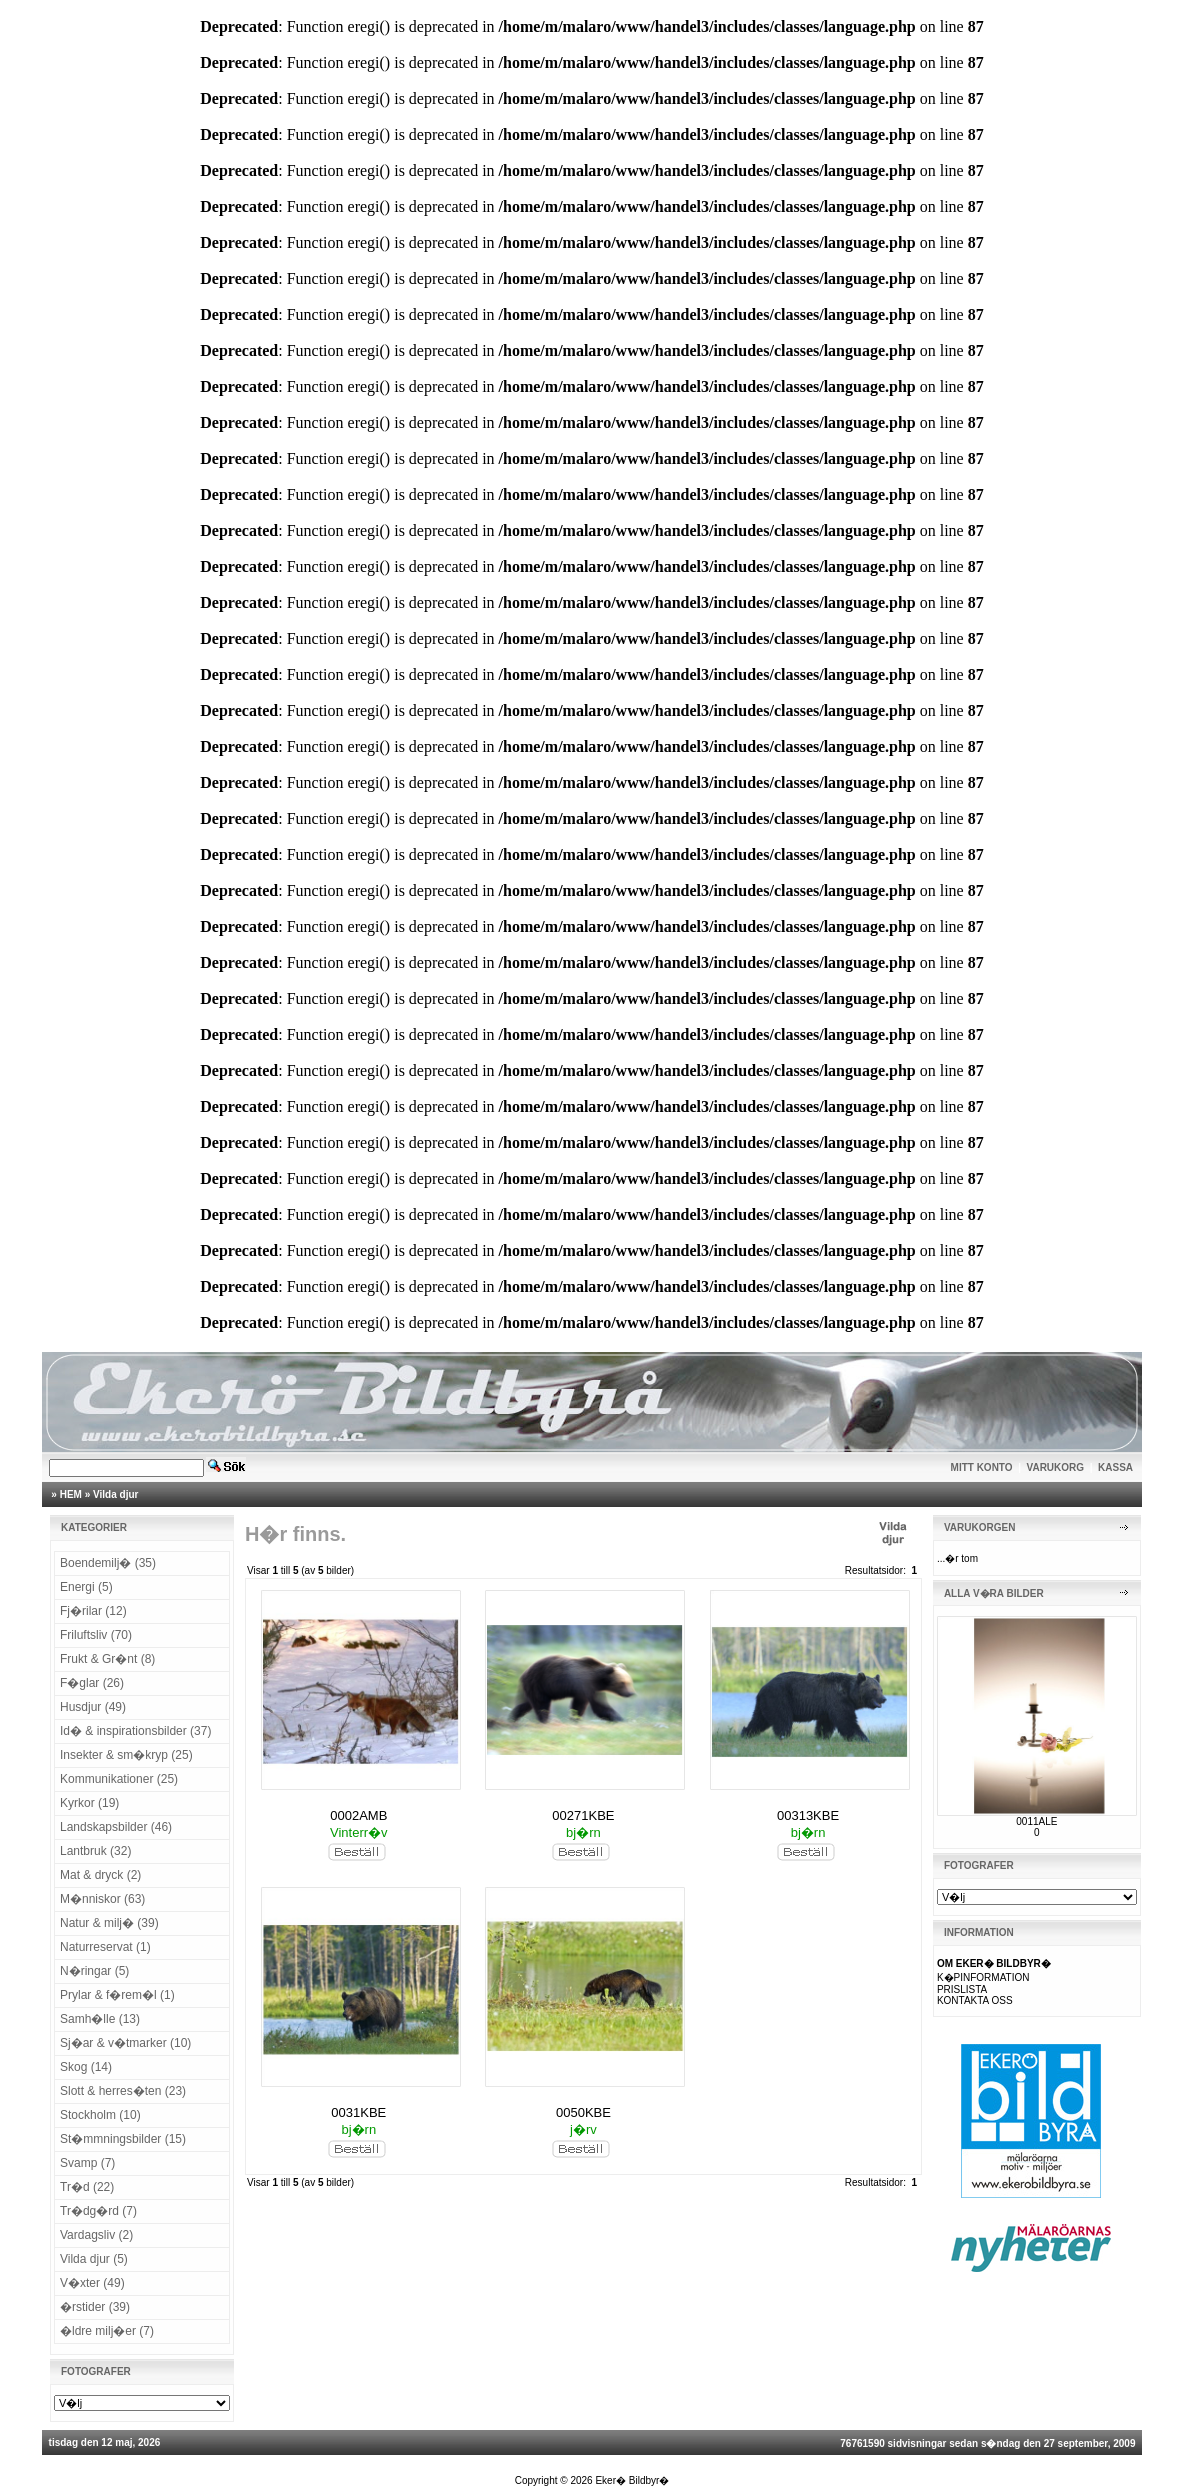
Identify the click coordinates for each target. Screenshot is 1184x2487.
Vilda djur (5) (94, 2259)
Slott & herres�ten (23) (123, 2091)
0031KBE (358, 2112)
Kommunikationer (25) (119, 1779)
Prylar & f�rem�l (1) (117, 1995)
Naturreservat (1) (105, 1947)
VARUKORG (1056, 1467)
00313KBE (808, 1815)
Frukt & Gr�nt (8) (107, 1659)
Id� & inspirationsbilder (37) (135, 1731)
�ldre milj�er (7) (107, 2331)
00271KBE (583, 1815)
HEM (71, 1494)
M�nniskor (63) (102, 1899)
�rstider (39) (95, 2307)
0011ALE (1036, 1821)
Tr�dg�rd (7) (98, 2211)
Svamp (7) (87, 2163)
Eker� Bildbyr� (632, 2480)
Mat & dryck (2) (100, 1875)
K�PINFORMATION (983, 1977)
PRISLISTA (962, 1989)
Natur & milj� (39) (109, 1923)
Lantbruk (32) (95, 1851)
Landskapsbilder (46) (116, 1827)
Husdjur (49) (93, 1707)
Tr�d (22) (87, 2187)
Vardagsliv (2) (96, 2235)
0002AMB (358, 1815)
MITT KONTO (982, 1467)
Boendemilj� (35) (108, 1563)
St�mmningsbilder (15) (123, 2139)
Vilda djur (115, 1494)
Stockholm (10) (100, 2115)
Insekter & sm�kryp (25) (126, 1755)
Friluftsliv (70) (96, 1635)
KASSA (1115, 1467)
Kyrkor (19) (89, 1803)
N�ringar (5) (94, 1971)
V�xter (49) (92, 2283)
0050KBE (583, 2112)
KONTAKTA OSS (975, 2000)
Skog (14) (86, 2067)
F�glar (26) (92, 1683)
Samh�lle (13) (100, 2019)
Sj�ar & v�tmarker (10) (125, 2043)
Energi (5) (86, 1587)
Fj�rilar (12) (93, 1611)
